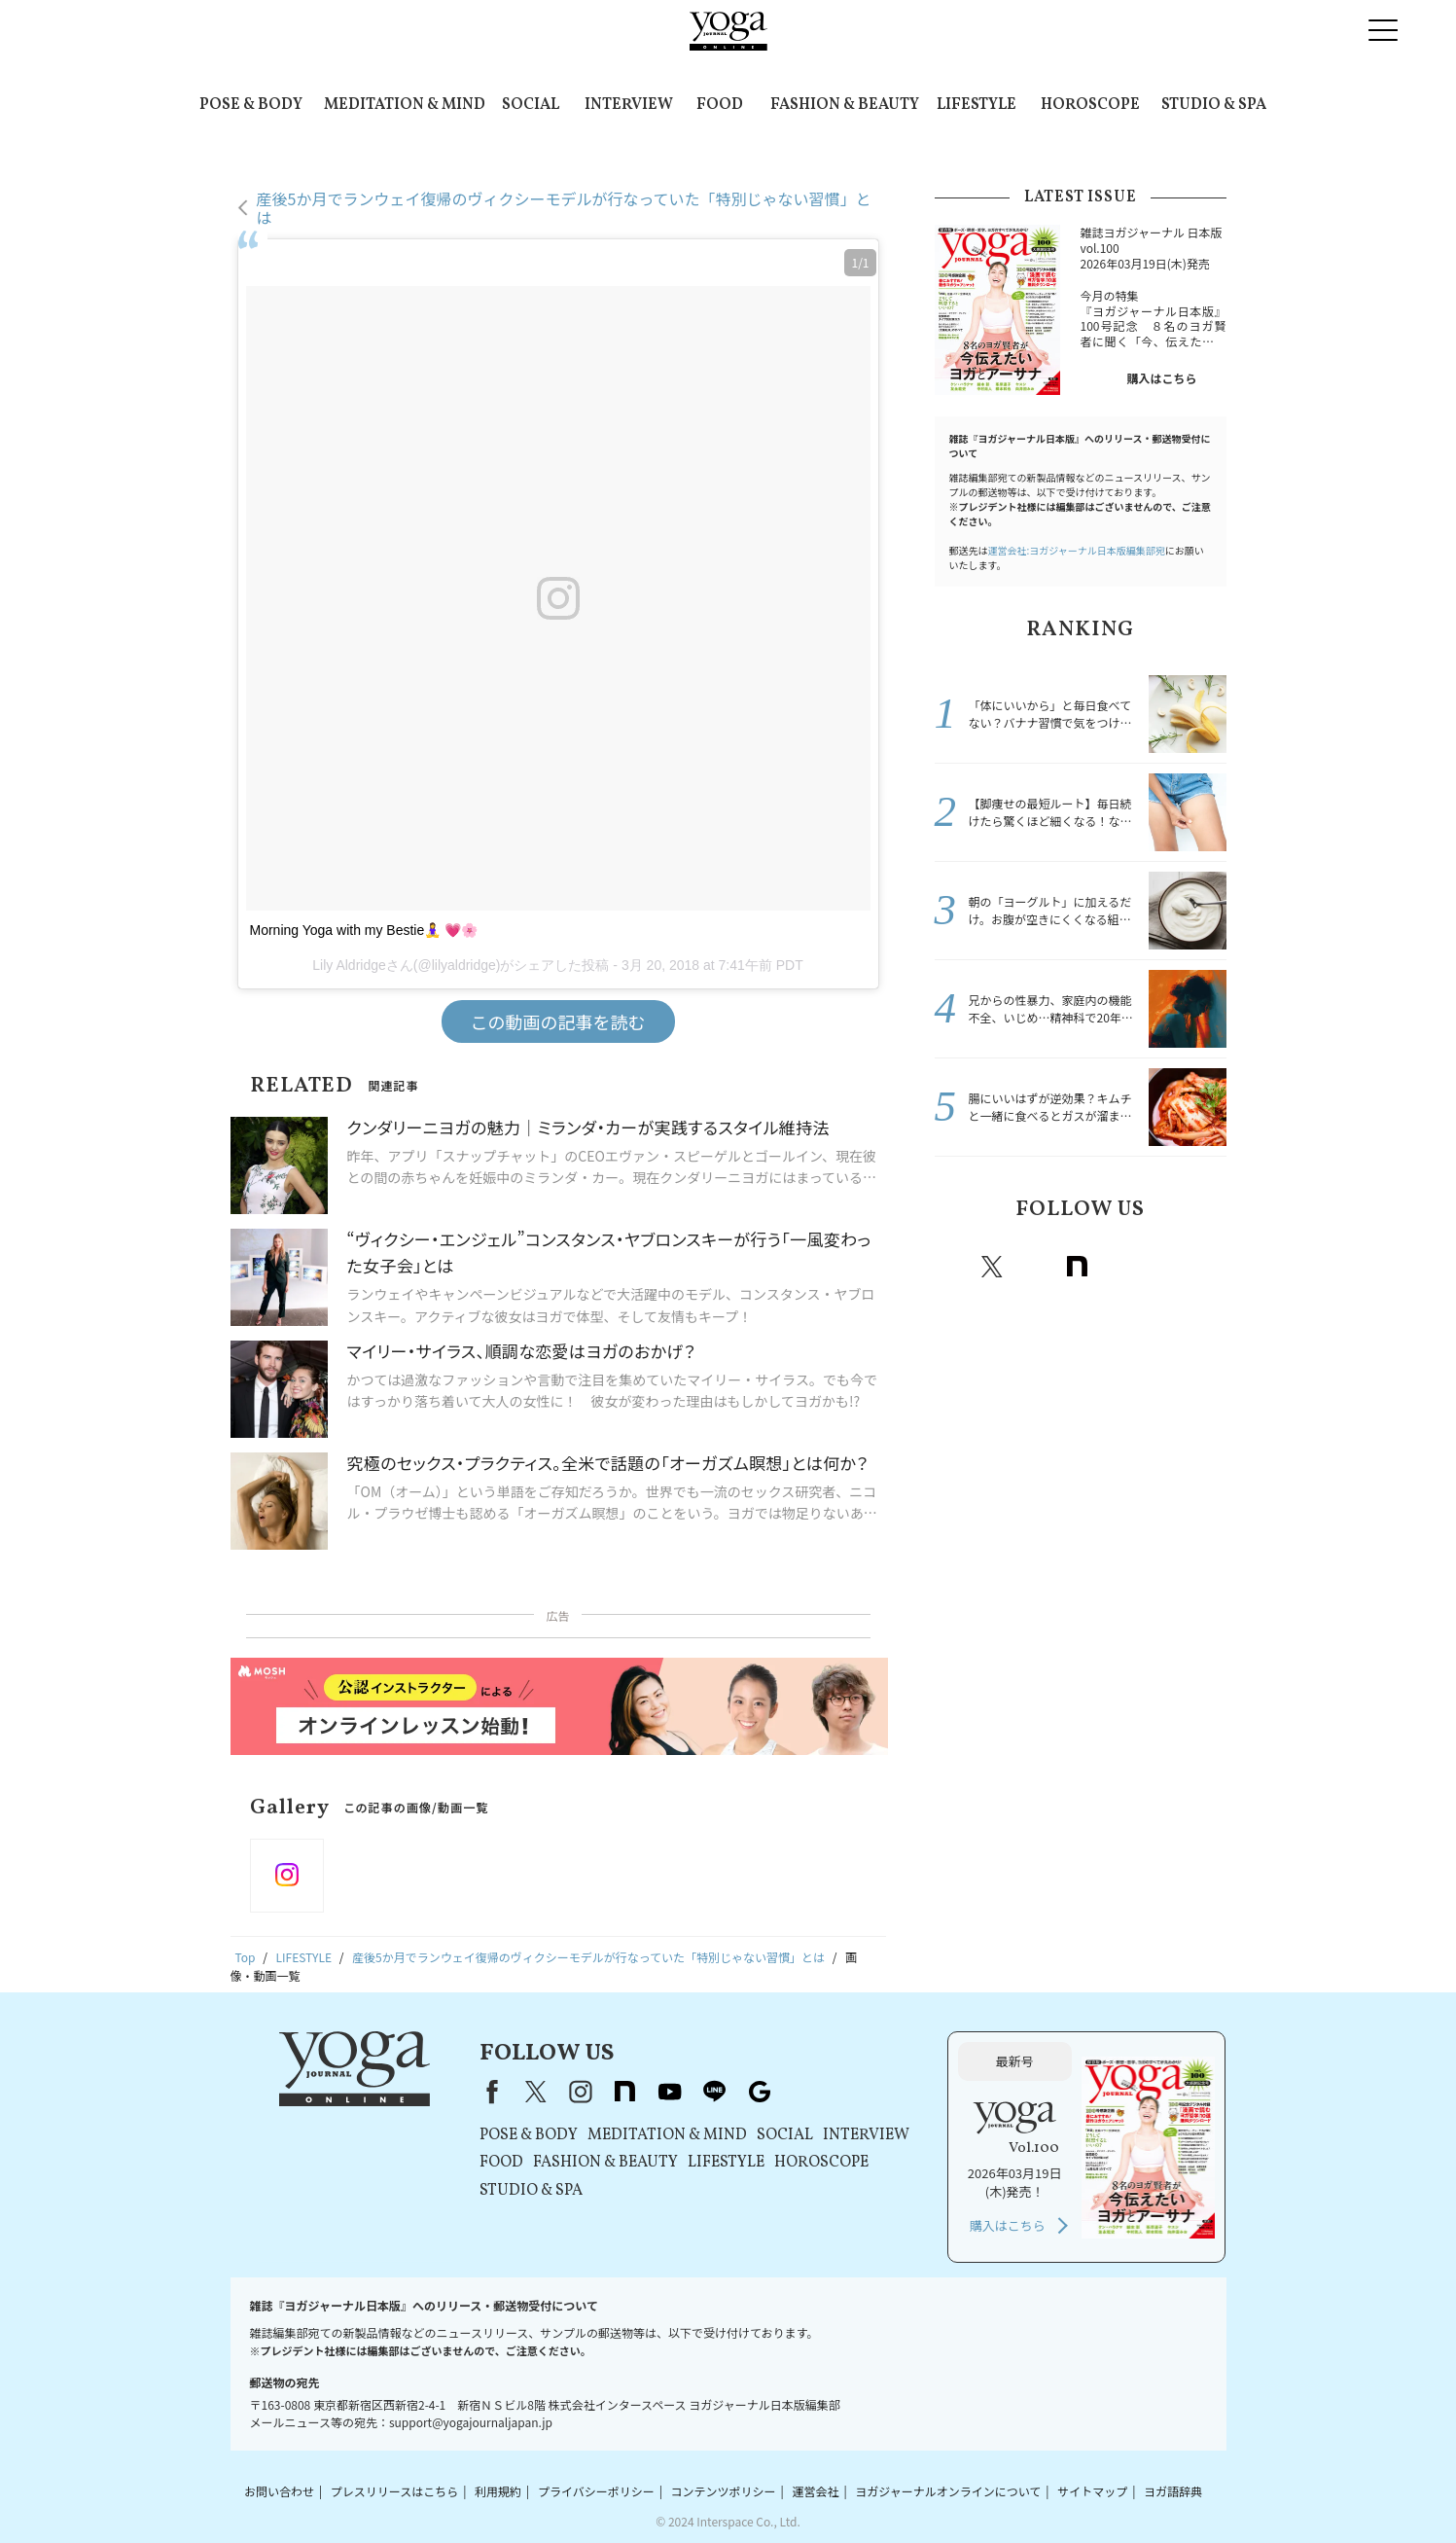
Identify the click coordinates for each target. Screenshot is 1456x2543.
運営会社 (815, 2491)
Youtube (1120, 1266)
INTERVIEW (629, 105)
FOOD (719, 105)
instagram (1035, 1266)
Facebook (952, 1266)
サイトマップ (1092, 2491)
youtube (670, 2091)
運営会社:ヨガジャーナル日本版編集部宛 (1076, 550)
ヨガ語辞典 (1173, 2491)
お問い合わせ (279, 2491)
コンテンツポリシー (723, 2491)
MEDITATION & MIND (404, 105)
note (1077, 1266)
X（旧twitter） (992, 1266)
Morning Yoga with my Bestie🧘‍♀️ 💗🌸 (364, 930)
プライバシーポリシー (596, 2491)
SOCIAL (530, 105)
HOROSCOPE (1090, 105)
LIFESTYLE (976, 105)
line (1163, 1266)
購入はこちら (1161, 378)
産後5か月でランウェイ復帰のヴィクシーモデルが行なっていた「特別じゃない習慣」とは (564, 208)
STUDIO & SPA (1213, 105)
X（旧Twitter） (536, 2091)
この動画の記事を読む (558, 1021)
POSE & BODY (250, 105)
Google (1206, 1266)
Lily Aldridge (349, 965)
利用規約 (498, 2491)
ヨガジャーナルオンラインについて (948, 2491)
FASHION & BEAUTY (844, 105)
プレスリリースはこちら (394, 2491)
